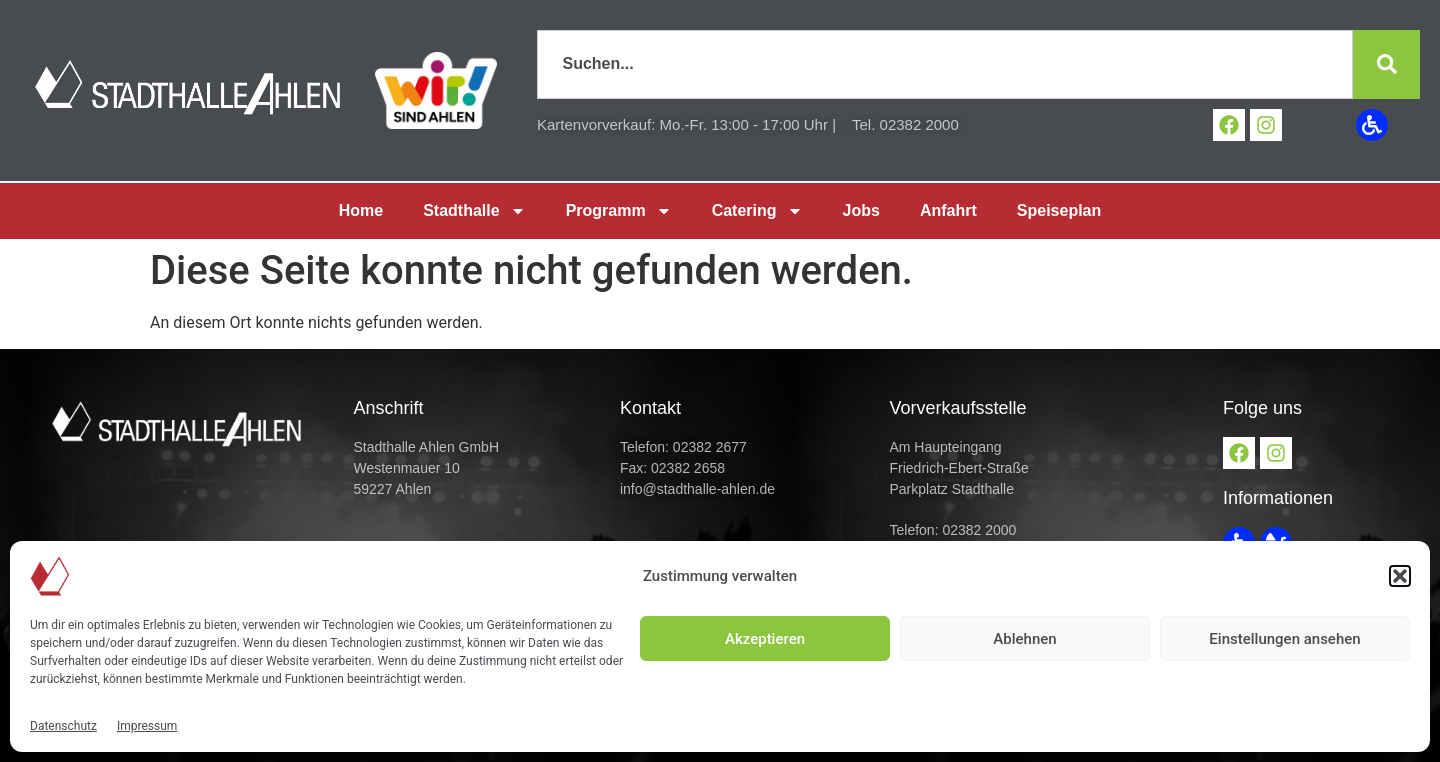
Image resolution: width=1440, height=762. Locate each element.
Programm (619, 211)
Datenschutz (63, 726)
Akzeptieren (765, 639)
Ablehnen (1024, 639)
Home (361, 210)
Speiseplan (1059, 210)
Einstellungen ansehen (1284, 639)
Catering (757, 211)
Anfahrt (948, 210)
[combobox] (944, 64)
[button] (1400, 576)
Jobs (861, 210)
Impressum (147, 726)
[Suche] (1386, 64)
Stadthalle (474, 211)
